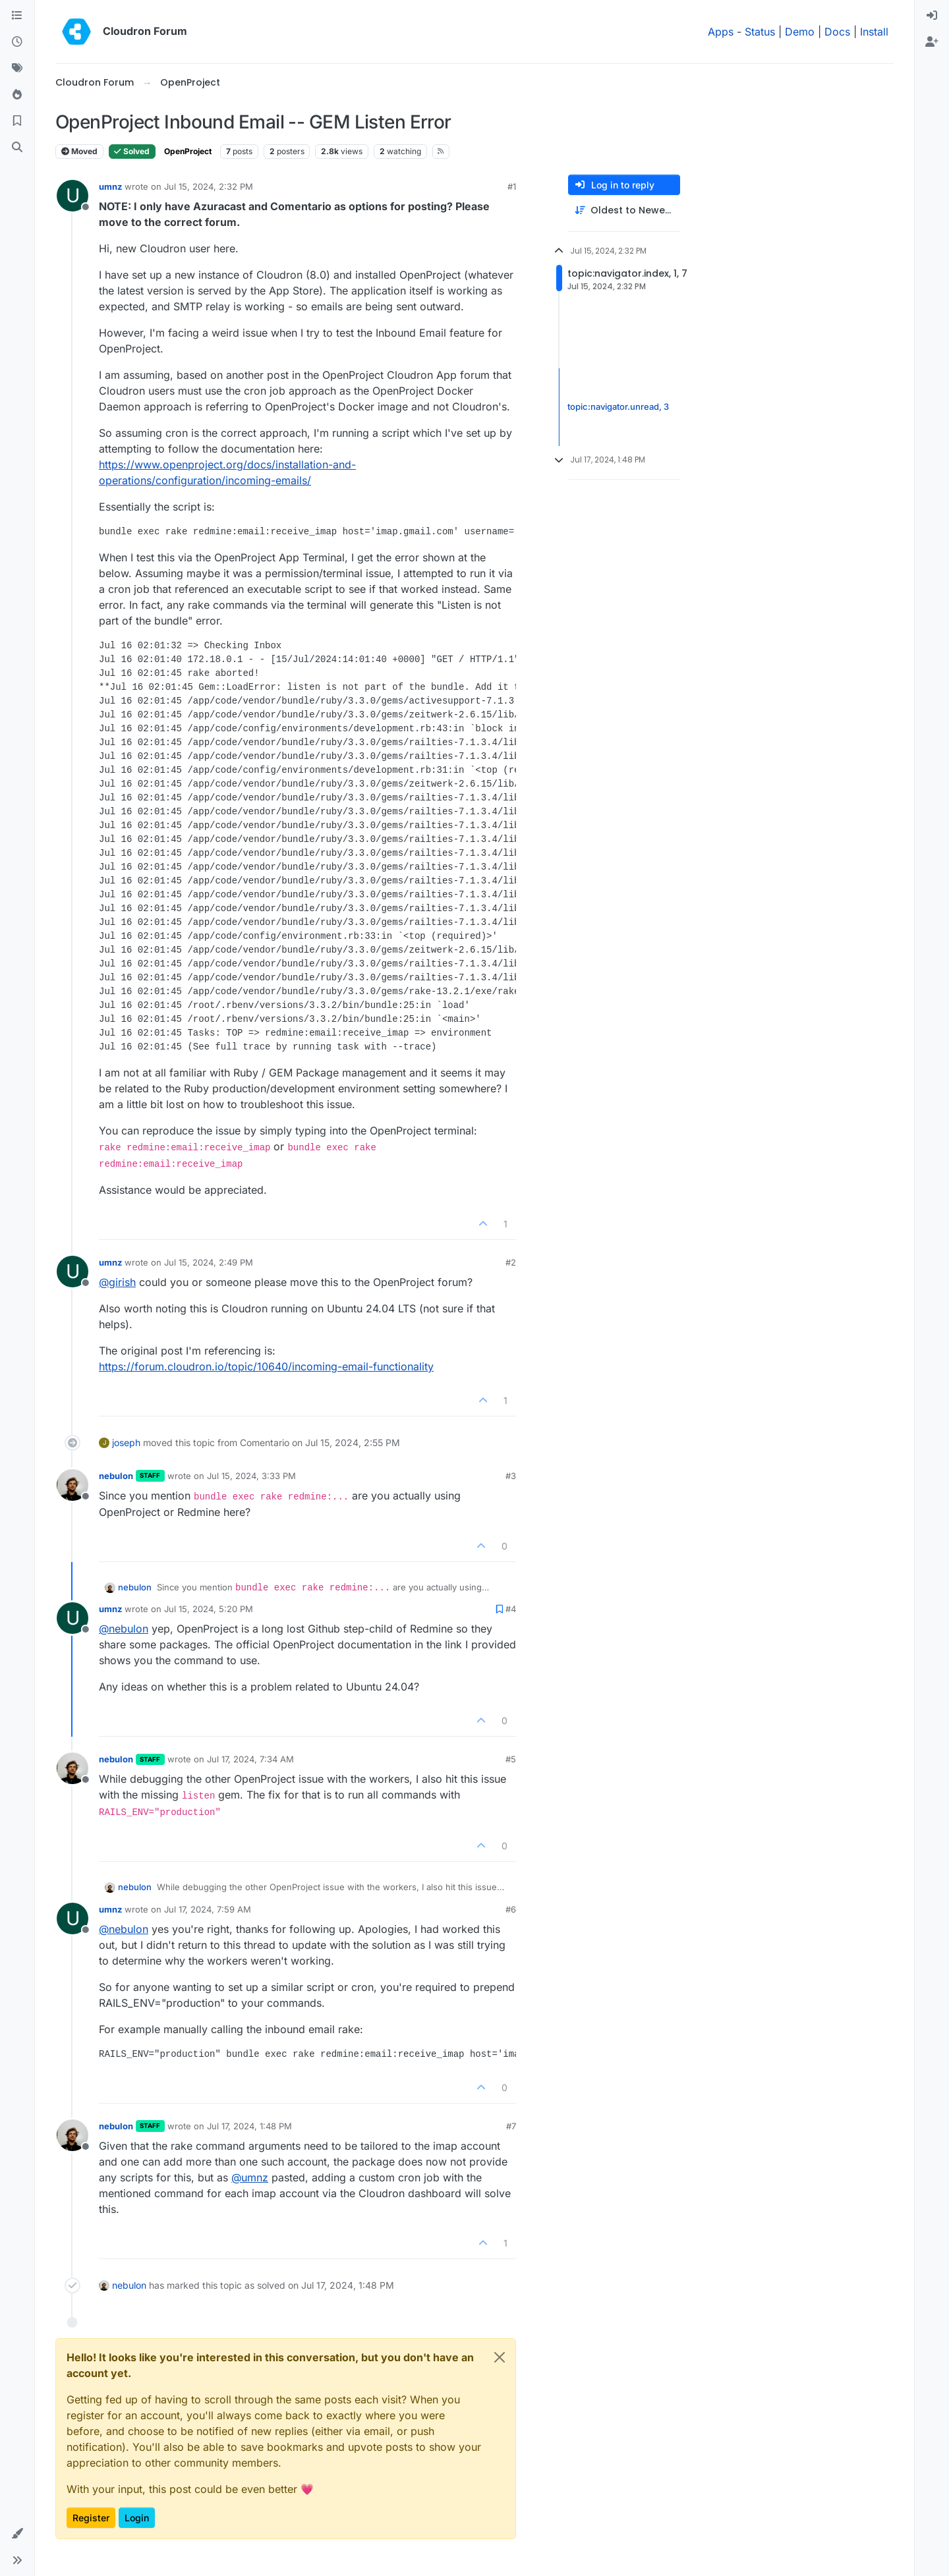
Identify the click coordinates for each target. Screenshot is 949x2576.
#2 (510, 1262)
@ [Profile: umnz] (249, 2177)
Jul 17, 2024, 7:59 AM (207, 1909)
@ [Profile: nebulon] (123, 1628)
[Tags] (17, 68)
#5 (510, 1759)
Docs (837, 31)
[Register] (932, 42)
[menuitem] (932, 15)
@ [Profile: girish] (117, 1282)
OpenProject (188, 151)
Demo (800, 31)
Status (760, 31)
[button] (17, 2533)
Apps (720, 31)
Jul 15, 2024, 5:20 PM (208, 1609)
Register (90, 2517)
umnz (110, 186)
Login (137, 2517)
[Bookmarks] (17, 121)
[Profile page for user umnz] (72, 195)
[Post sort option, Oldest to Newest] (624, 210)
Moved (79, 151)
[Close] (499, 2357)
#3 (510, 1475)
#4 (510, 1609)
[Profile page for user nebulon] (72, 1485)
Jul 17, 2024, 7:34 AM (250, 1759)
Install (874, 31)
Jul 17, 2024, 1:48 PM (249, 2126)
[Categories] (17, 15)
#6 (510, 1909)
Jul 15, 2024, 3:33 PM (251, 1475)
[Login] (932, 15)
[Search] (17, 147)
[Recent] (17, 42)
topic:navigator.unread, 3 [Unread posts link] (618, 406)
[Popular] (17, 94)
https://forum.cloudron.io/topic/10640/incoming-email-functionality (266, 1366)
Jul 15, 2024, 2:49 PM (208, 1262)
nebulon (116, 1475)
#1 (511, 186)
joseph (126, 1442)
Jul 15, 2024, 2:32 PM (208, 186)
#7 (511, 2126)
